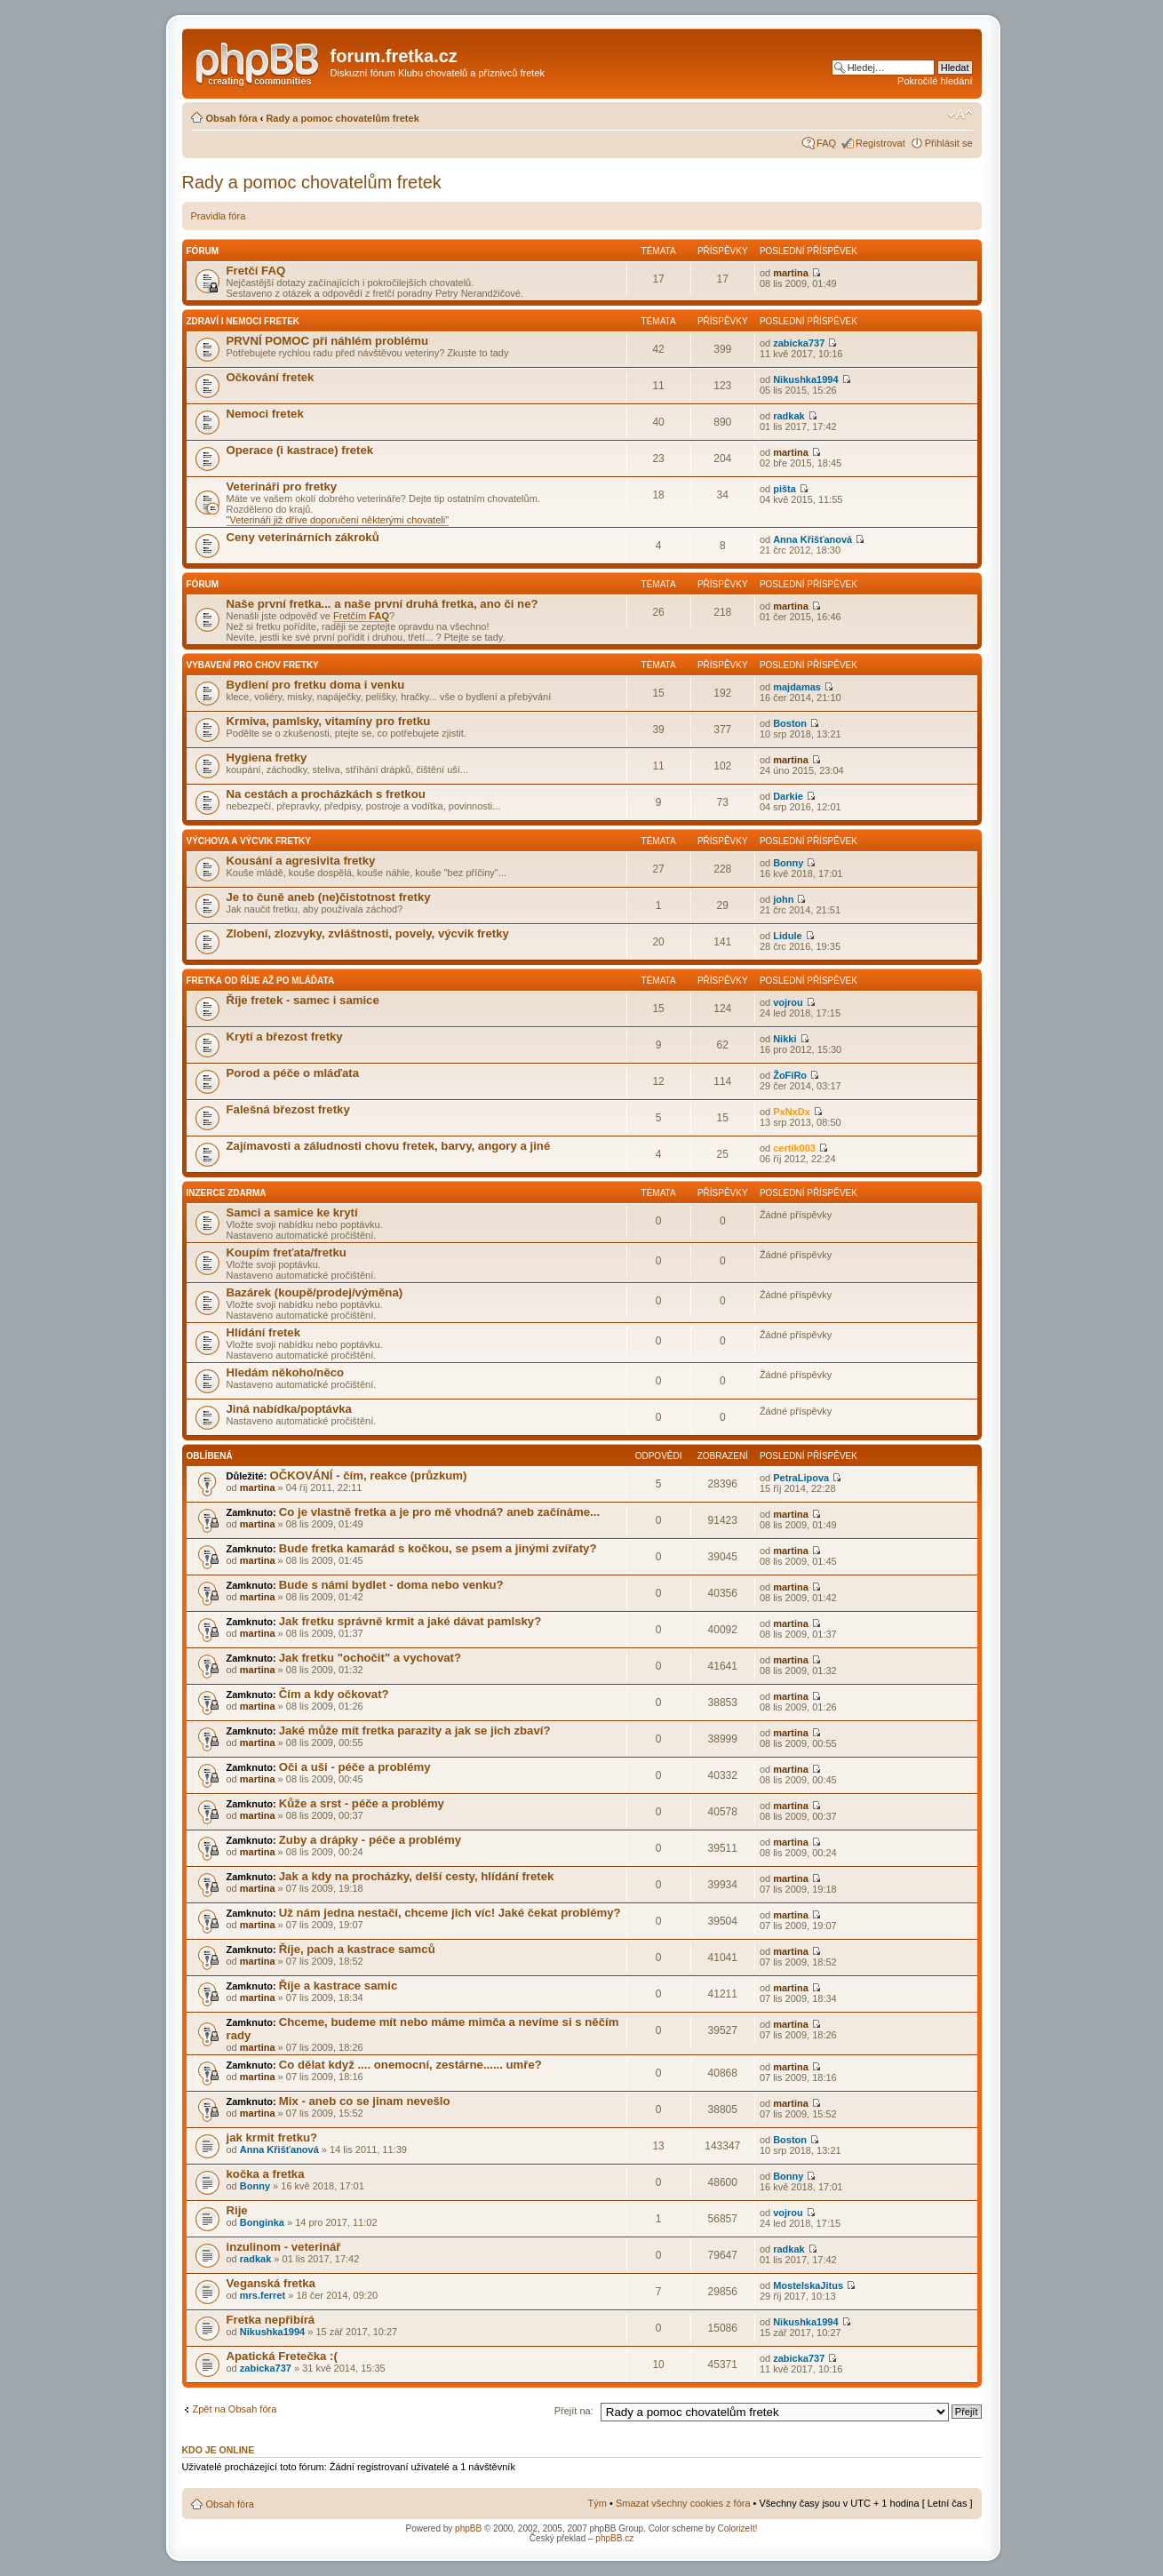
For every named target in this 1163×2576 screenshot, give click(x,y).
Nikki (784, 1038)
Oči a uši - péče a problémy (355, 1767)
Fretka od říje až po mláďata (261, 980)
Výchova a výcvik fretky (249, 841)
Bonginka (262, 2222)
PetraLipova (801, 1477)
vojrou (788, 1002)
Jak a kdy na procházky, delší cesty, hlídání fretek (416, 1876)
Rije (237, 2210)
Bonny (788, 862)
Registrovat (880, 143)
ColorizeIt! (737, 2528)
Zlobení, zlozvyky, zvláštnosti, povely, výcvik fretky (368, 933)
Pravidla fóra (218, 216)
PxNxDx (791, 1111)
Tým (597, 2503)
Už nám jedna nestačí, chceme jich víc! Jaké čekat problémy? (450, 1912)
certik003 (794, 1148)
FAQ (826, 143)
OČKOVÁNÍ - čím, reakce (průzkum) (367, 1475)
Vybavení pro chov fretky (253, 665)
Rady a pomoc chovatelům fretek (342, 118)
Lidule (787, 935)
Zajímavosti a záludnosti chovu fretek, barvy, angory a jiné (389, 1145)
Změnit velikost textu (960, 115)
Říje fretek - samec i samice (303, 1000)
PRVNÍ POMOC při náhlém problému (328, 340)
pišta (784, 488)
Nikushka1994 (805, 379)
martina (791, 272)
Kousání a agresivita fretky (301, 860)
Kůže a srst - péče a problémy (361, 1803)
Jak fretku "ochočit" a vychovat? (370, 1657)
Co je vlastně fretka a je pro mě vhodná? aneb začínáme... (439, 1512)
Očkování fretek (271, 377)
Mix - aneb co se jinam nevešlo (364, 2101)
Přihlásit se (949, 143)
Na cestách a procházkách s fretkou (326, 794)
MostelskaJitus (808, 2285)
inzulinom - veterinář (284, 2246)
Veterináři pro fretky (282, 486)
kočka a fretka (266, 2174)
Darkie (788, 796)
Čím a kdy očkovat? (334, 1694)
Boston (790, 723)
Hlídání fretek (264, 1332)
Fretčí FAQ (256, 270)
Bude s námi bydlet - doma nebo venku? (391, 1584)
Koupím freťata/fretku (287, 1252)
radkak (788, 416)
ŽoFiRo (790, 1075)
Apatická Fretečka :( (282, 2356)
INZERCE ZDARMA (227, 1193)
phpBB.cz (614, 2538)
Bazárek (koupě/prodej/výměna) (315, 1292)
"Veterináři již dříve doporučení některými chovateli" (338, 519)
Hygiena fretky (267, 757)
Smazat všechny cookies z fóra (683, 2503)
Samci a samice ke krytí (292, 1212)
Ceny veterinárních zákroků (303, 537)
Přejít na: (573, 2410)
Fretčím (361, 615)
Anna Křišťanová (812, 539)
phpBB (468, 2528)
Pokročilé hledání (934, 81)
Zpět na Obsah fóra (235, 2409)
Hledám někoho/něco (286, 1372)
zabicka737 (798, 343)
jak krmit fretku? (272, 2137)
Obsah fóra (232, 118)
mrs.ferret (262, 2295)
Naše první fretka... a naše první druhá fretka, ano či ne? (382, 603)
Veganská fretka (271, 2283)
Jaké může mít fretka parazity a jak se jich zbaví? (415, 1730)
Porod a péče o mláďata (293, 1073)
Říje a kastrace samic (338, 1985)
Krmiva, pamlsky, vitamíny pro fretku (329, 721)
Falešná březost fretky (288, 1109)
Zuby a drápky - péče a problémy (370, 1839)
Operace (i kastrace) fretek (300, 450)
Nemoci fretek (265, 413)
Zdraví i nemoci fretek (243, 321)
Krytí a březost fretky (285, 1036)
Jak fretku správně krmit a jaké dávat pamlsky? (410, 1621)
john (783, 899)
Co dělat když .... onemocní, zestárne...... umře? (410, 2064)
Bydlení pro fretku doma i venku (316, 684)
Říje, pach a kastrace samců (357, 1949)
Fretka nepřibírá (271, 2319)
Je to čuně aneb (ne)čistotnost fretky (329, 897)
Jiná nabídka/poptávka (289, 1409)
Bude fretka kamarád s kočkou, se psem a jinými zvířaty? (438, 1548)
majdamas (797, 687)
